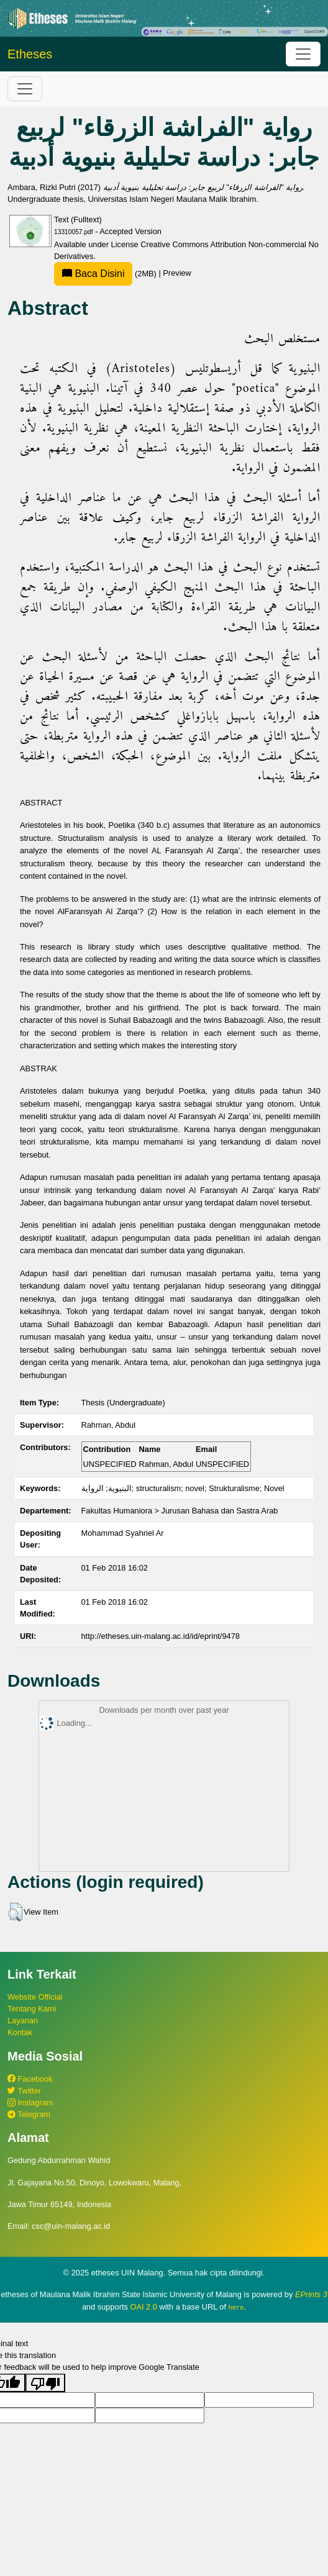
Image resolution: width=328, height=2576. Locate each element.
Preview (177, 273)
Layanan (22, 2020)
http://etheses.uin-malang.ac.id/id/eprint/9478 (160, 1636)
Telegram (28, 2114)
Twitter (24, 2090)
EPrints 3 (311, 2294)
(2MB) (106, 273)
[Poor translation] (45, 2382)
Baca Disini (93, 273)
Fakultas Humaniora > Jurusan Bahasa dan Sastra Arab (179, 1510)
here (236, 2307)
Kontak (19, 2032)
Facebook (30, 2079)
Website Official (34, 1997)
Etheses (29, 54)
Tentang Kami (31, 2008)
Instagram (30, 2102)
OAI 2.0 (143, 2306)
